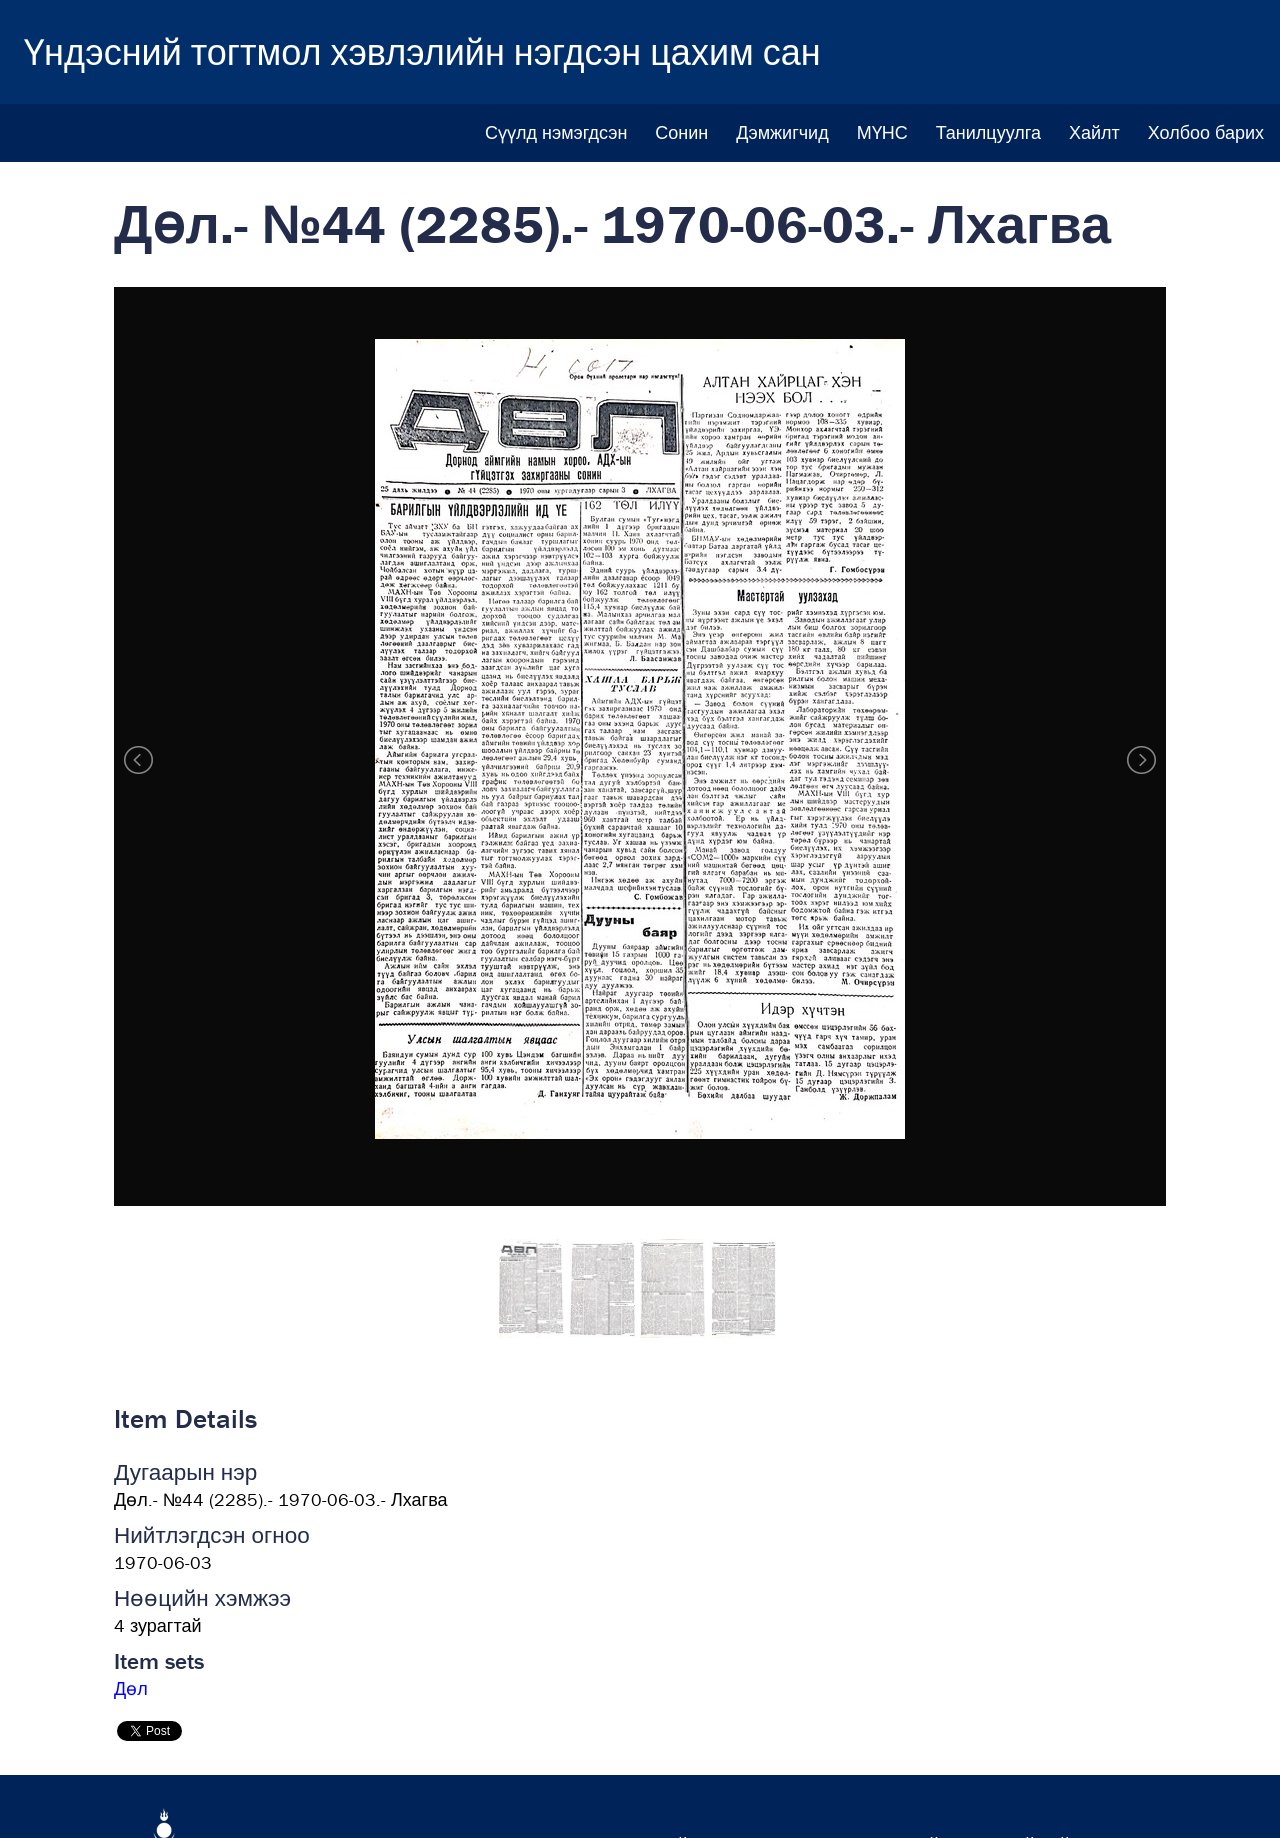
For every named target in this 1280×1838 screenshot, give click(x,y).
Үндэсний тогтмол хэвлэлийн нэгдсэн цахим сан (422, 52)
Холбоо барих (1206, 132)
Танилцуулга (988, 132)
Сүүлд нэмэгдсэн (556, 132)
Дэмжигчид (782, 132)
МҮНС (882, 132)
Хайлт (1094, 132)
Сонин (681, 132)
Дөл (131, 1688)
